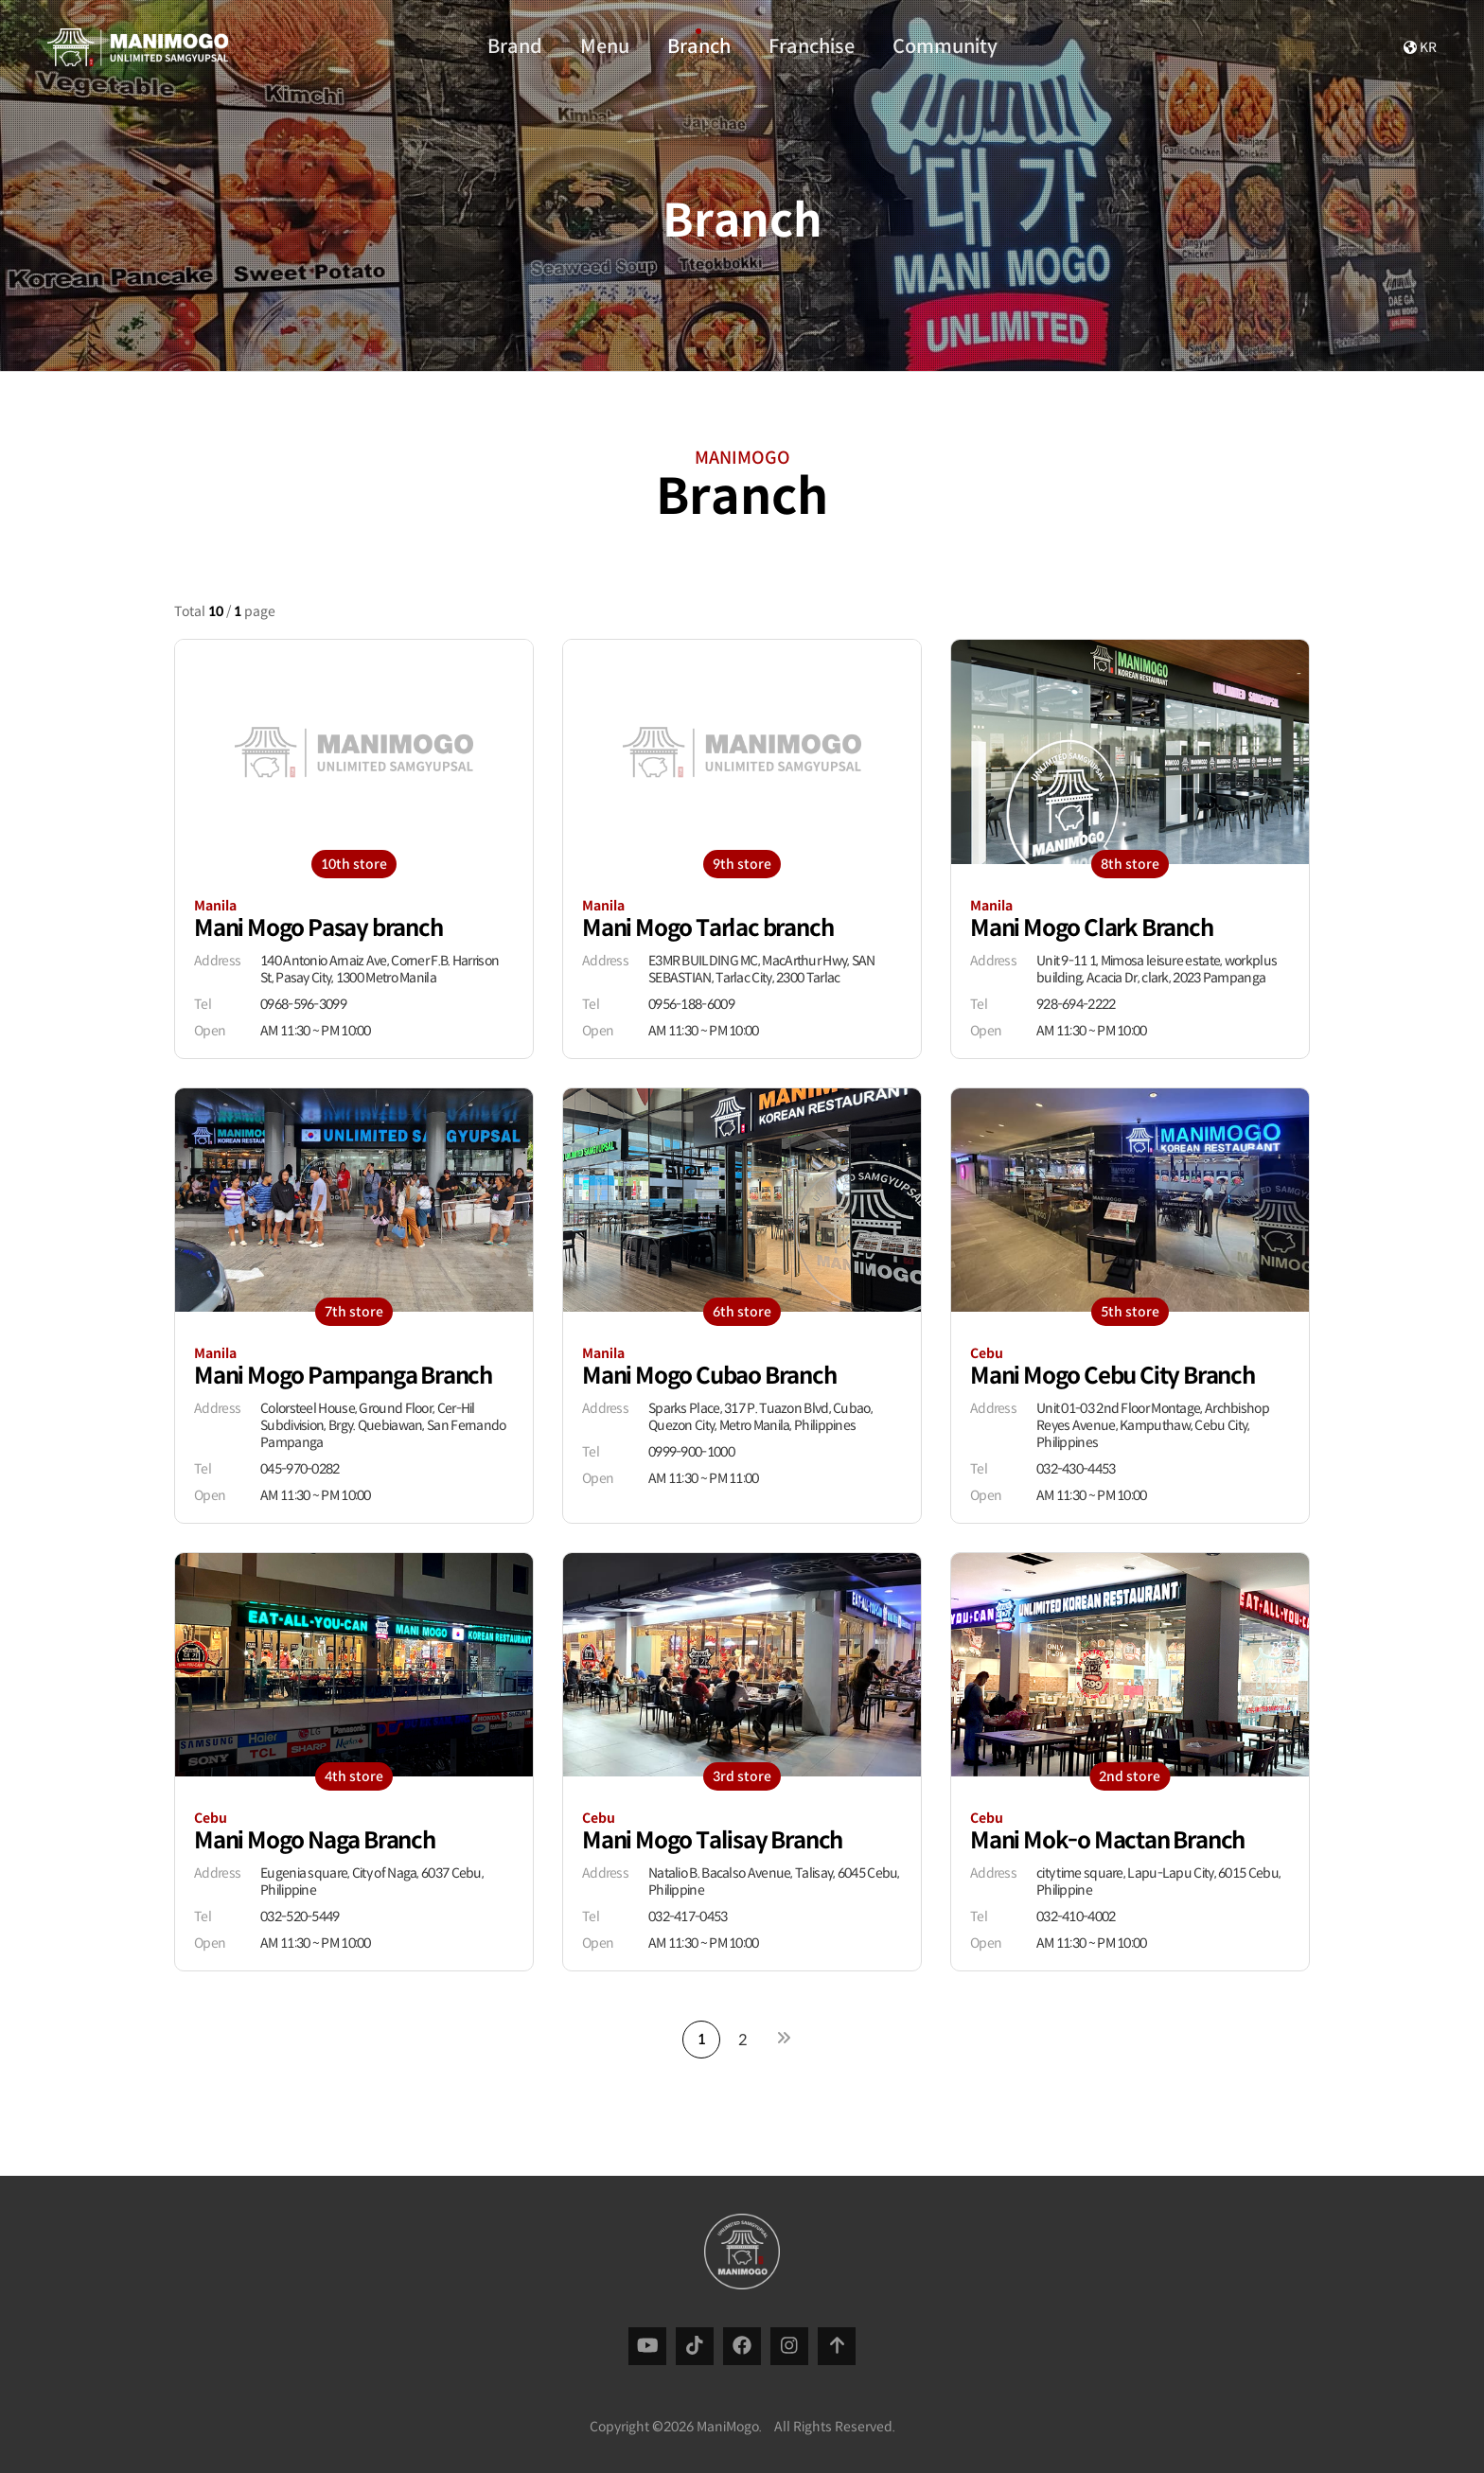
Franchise (811, 43)
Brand (514, 43)
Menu (604, 43)
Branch (699, 43)
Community (945, 43)
